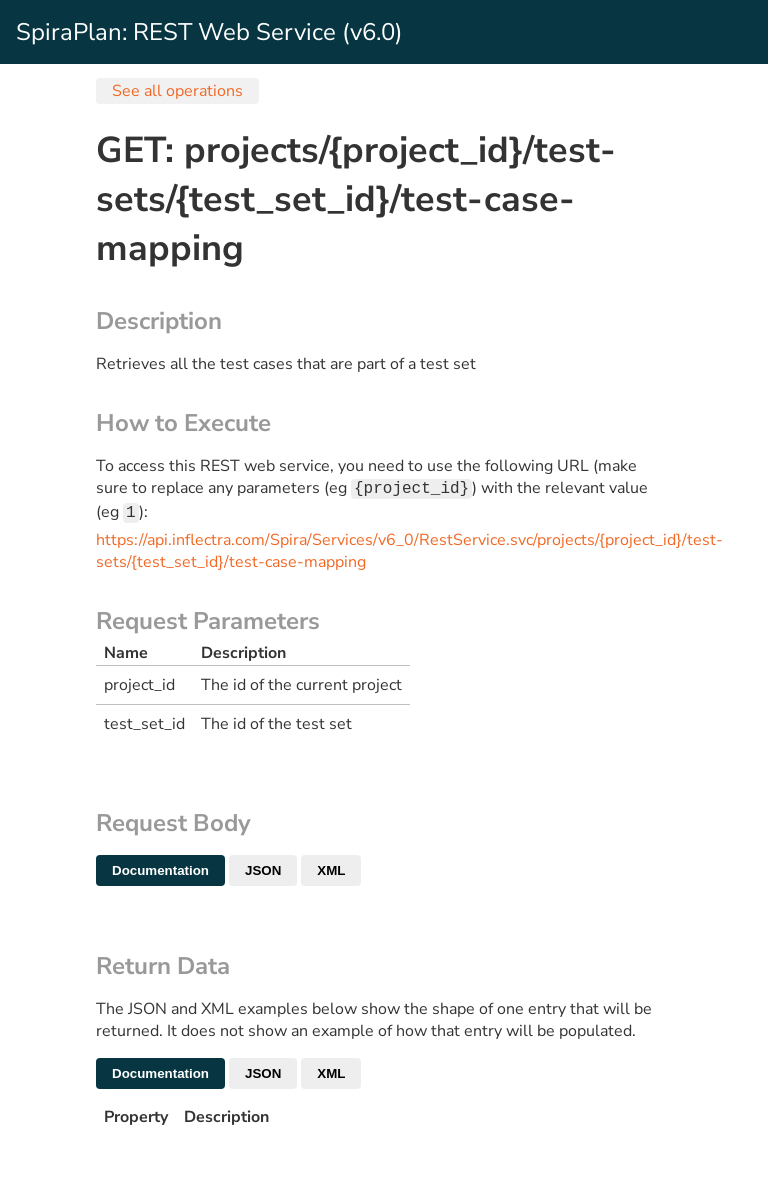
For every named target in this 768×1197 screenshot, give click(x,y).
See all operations (177, 91)
